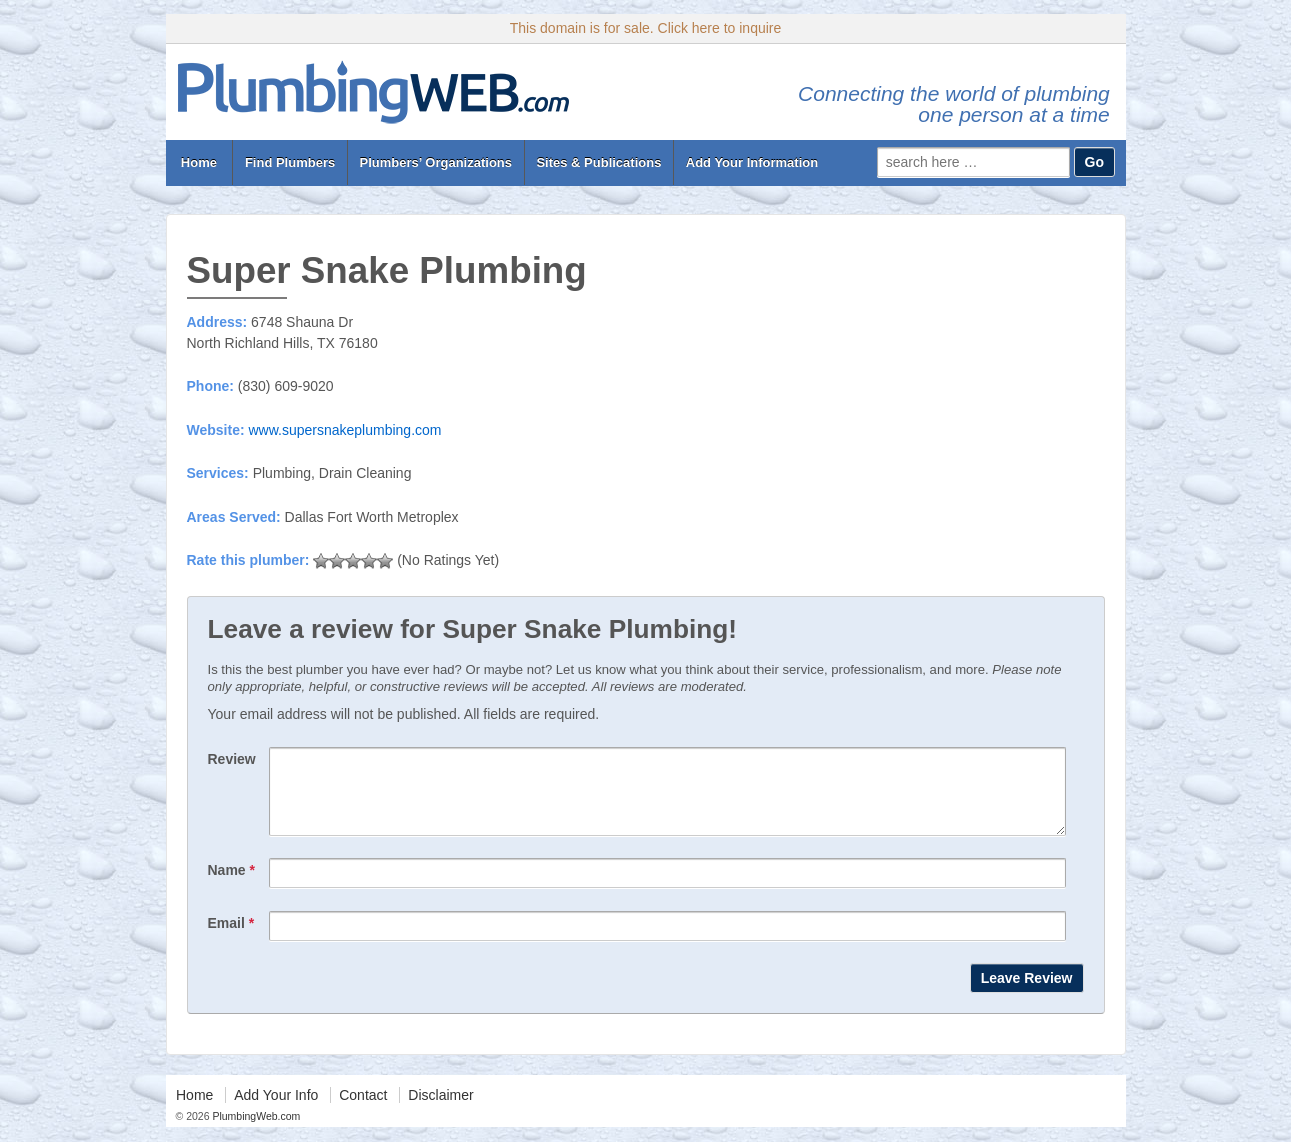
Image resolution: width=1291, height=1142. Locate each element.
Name (231, 885)
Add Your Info (276, 1110)
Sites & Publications (598, 162)
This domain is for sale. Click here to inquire (646, 28)
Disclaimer (440, 1110)
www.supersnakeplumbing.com (344, 430)
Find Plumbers (290, 162)
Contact (363, 1110)
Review (232, 759)
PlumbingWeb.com (255, 1131)
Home (198, 162)
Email (231, 938)
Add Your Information (752, 162)
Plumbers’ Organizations (436, 162)
